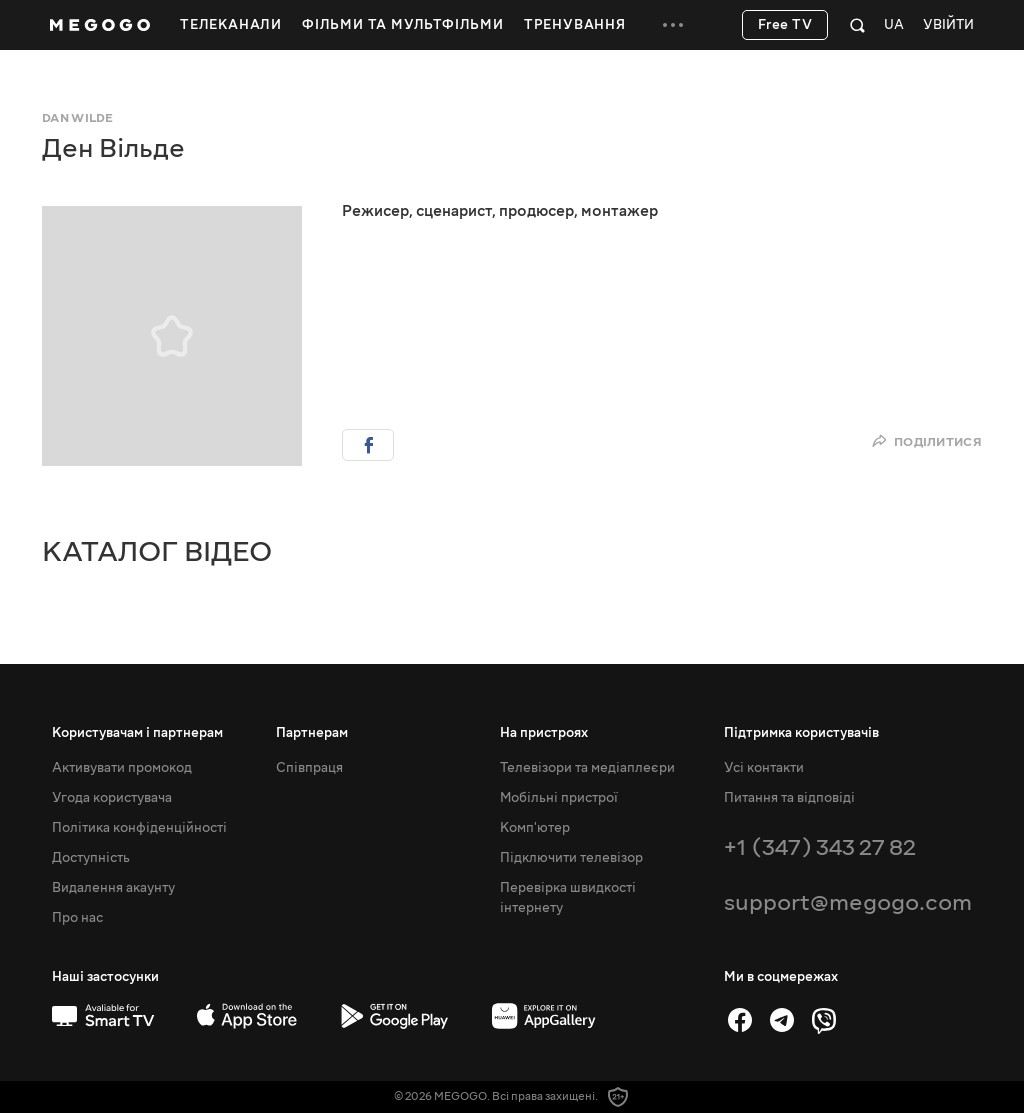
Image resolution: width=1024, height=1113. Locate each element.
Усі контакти (764, 768)
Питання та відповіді (789, 798)
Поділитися (926, 442)
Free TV (785, 25)
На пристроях (544, 733)
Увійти (948, 25)
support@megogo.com (848, 902)
